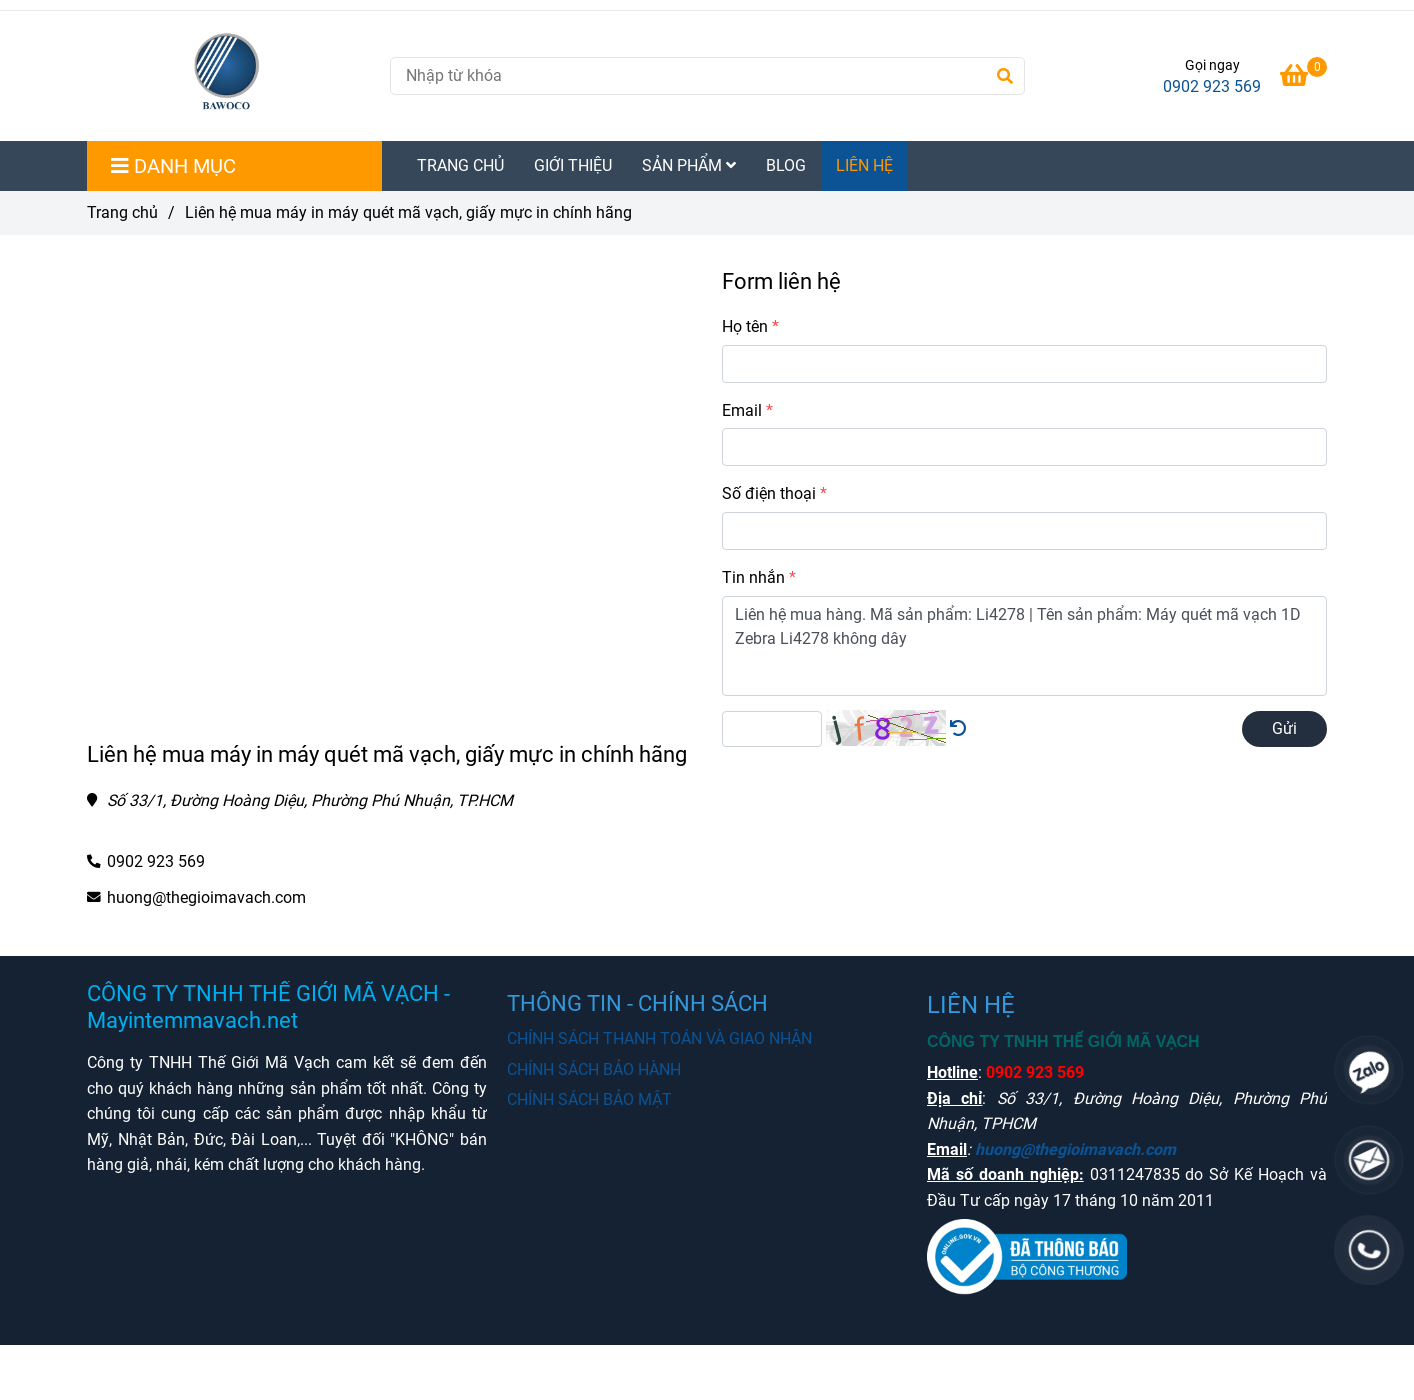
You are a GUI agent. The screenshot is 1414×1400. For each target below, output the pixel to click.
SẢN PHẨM (689, 165)
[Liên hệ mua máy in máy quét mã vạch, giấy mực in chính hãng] (230, 76)
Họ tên (745, 326)
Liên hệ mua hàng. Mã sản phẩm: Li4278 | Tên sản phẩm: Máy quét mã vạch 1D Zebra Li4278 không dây (1024, 646)
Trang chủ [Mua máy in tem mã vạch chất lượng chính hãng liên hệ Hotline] (122, 212)
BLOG (786, 165)
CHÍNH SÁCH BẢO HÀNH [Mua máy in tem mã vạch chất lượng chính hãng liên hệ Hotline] (594, 1069)
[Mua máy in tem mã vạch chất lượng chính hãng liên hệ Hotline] (1303, 78)
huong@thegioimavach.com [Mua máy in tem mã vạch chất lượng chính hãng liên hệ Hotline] (206, 897)
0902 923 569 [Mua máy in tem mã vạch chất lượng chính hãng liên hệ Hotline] (1212, 86)
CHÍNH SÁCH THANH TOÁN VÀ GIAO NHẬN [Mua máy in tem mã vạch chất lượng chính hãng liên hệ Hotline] (659, 1038)
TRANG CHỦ (460, 165)
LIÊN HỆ (864, 165)
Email (742, 410)
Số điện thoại (769, 493)
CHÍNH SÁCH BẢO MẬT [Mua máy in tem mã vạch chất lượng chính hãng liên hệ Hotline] (589, 1099)
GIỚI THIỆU (573, 165)
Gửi (1284, 728)
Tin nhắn (753, 577)
